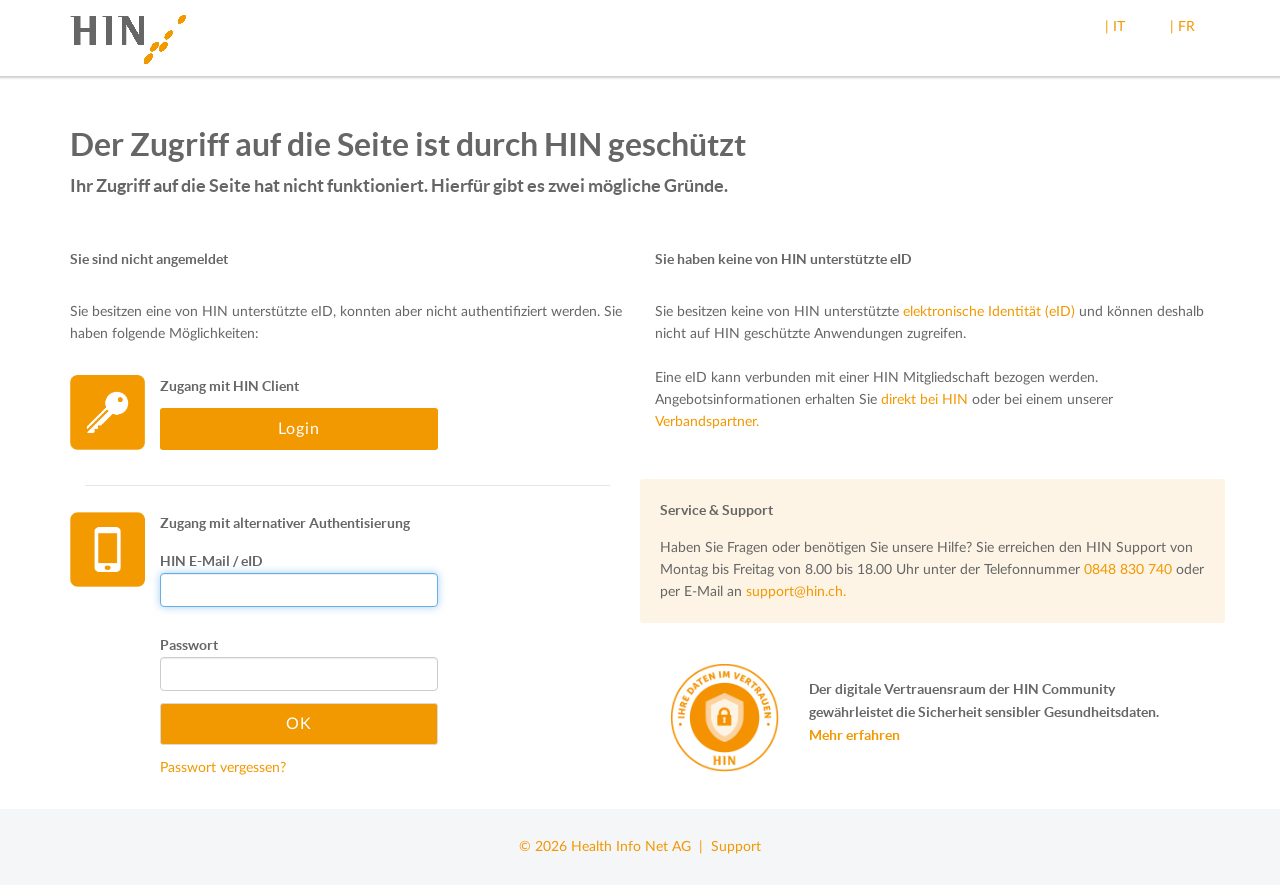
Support (736, 847)
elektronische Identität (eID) (989, 312)
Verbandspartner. (707, 422)
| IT (1115, 27)
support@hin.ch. (796, 592)
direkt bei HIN (924, 400)
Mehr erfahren (854, 735)
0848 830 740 (1128, 570)
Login (299, 429)
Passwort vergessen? (223, 768)
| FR (1182, 27)
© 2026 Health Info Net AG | (615, 847)
